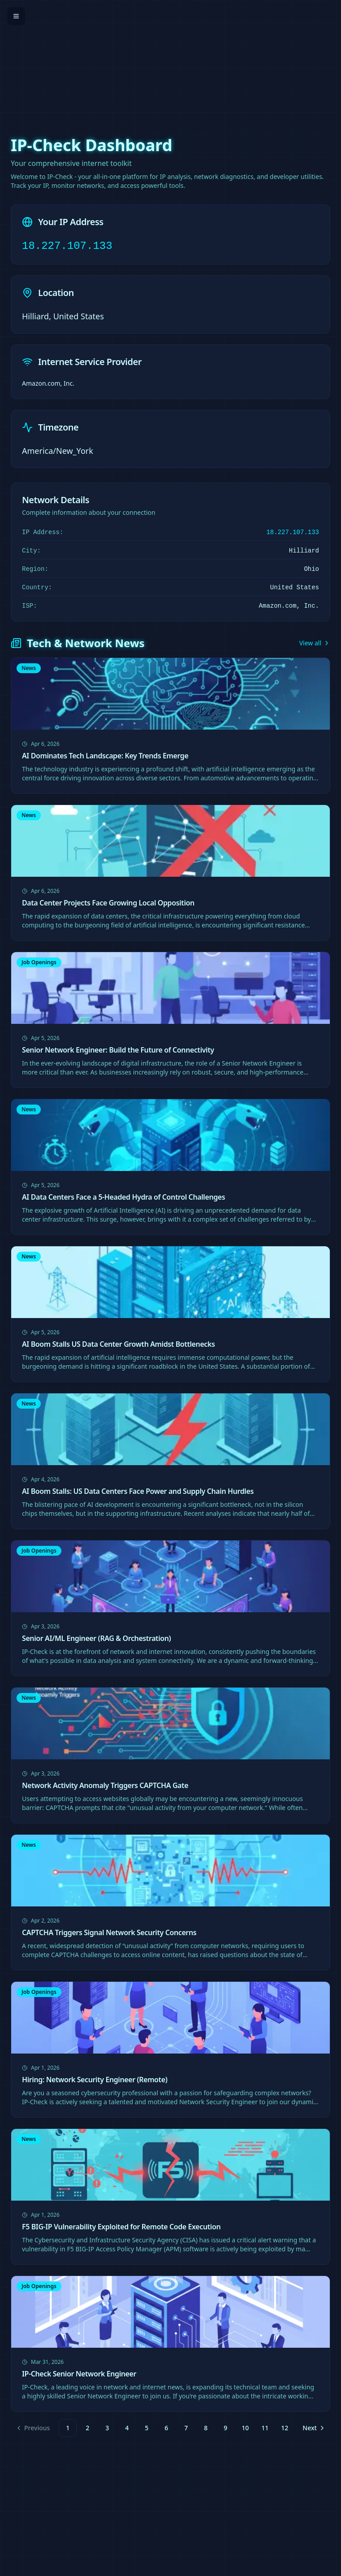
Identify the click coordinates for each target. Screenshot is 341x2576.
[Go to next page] (312, 2428)
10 (245, 2428)
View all (314, 643)
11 (264, 2428)
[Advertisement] (170, 63)
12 (284, 2428)
